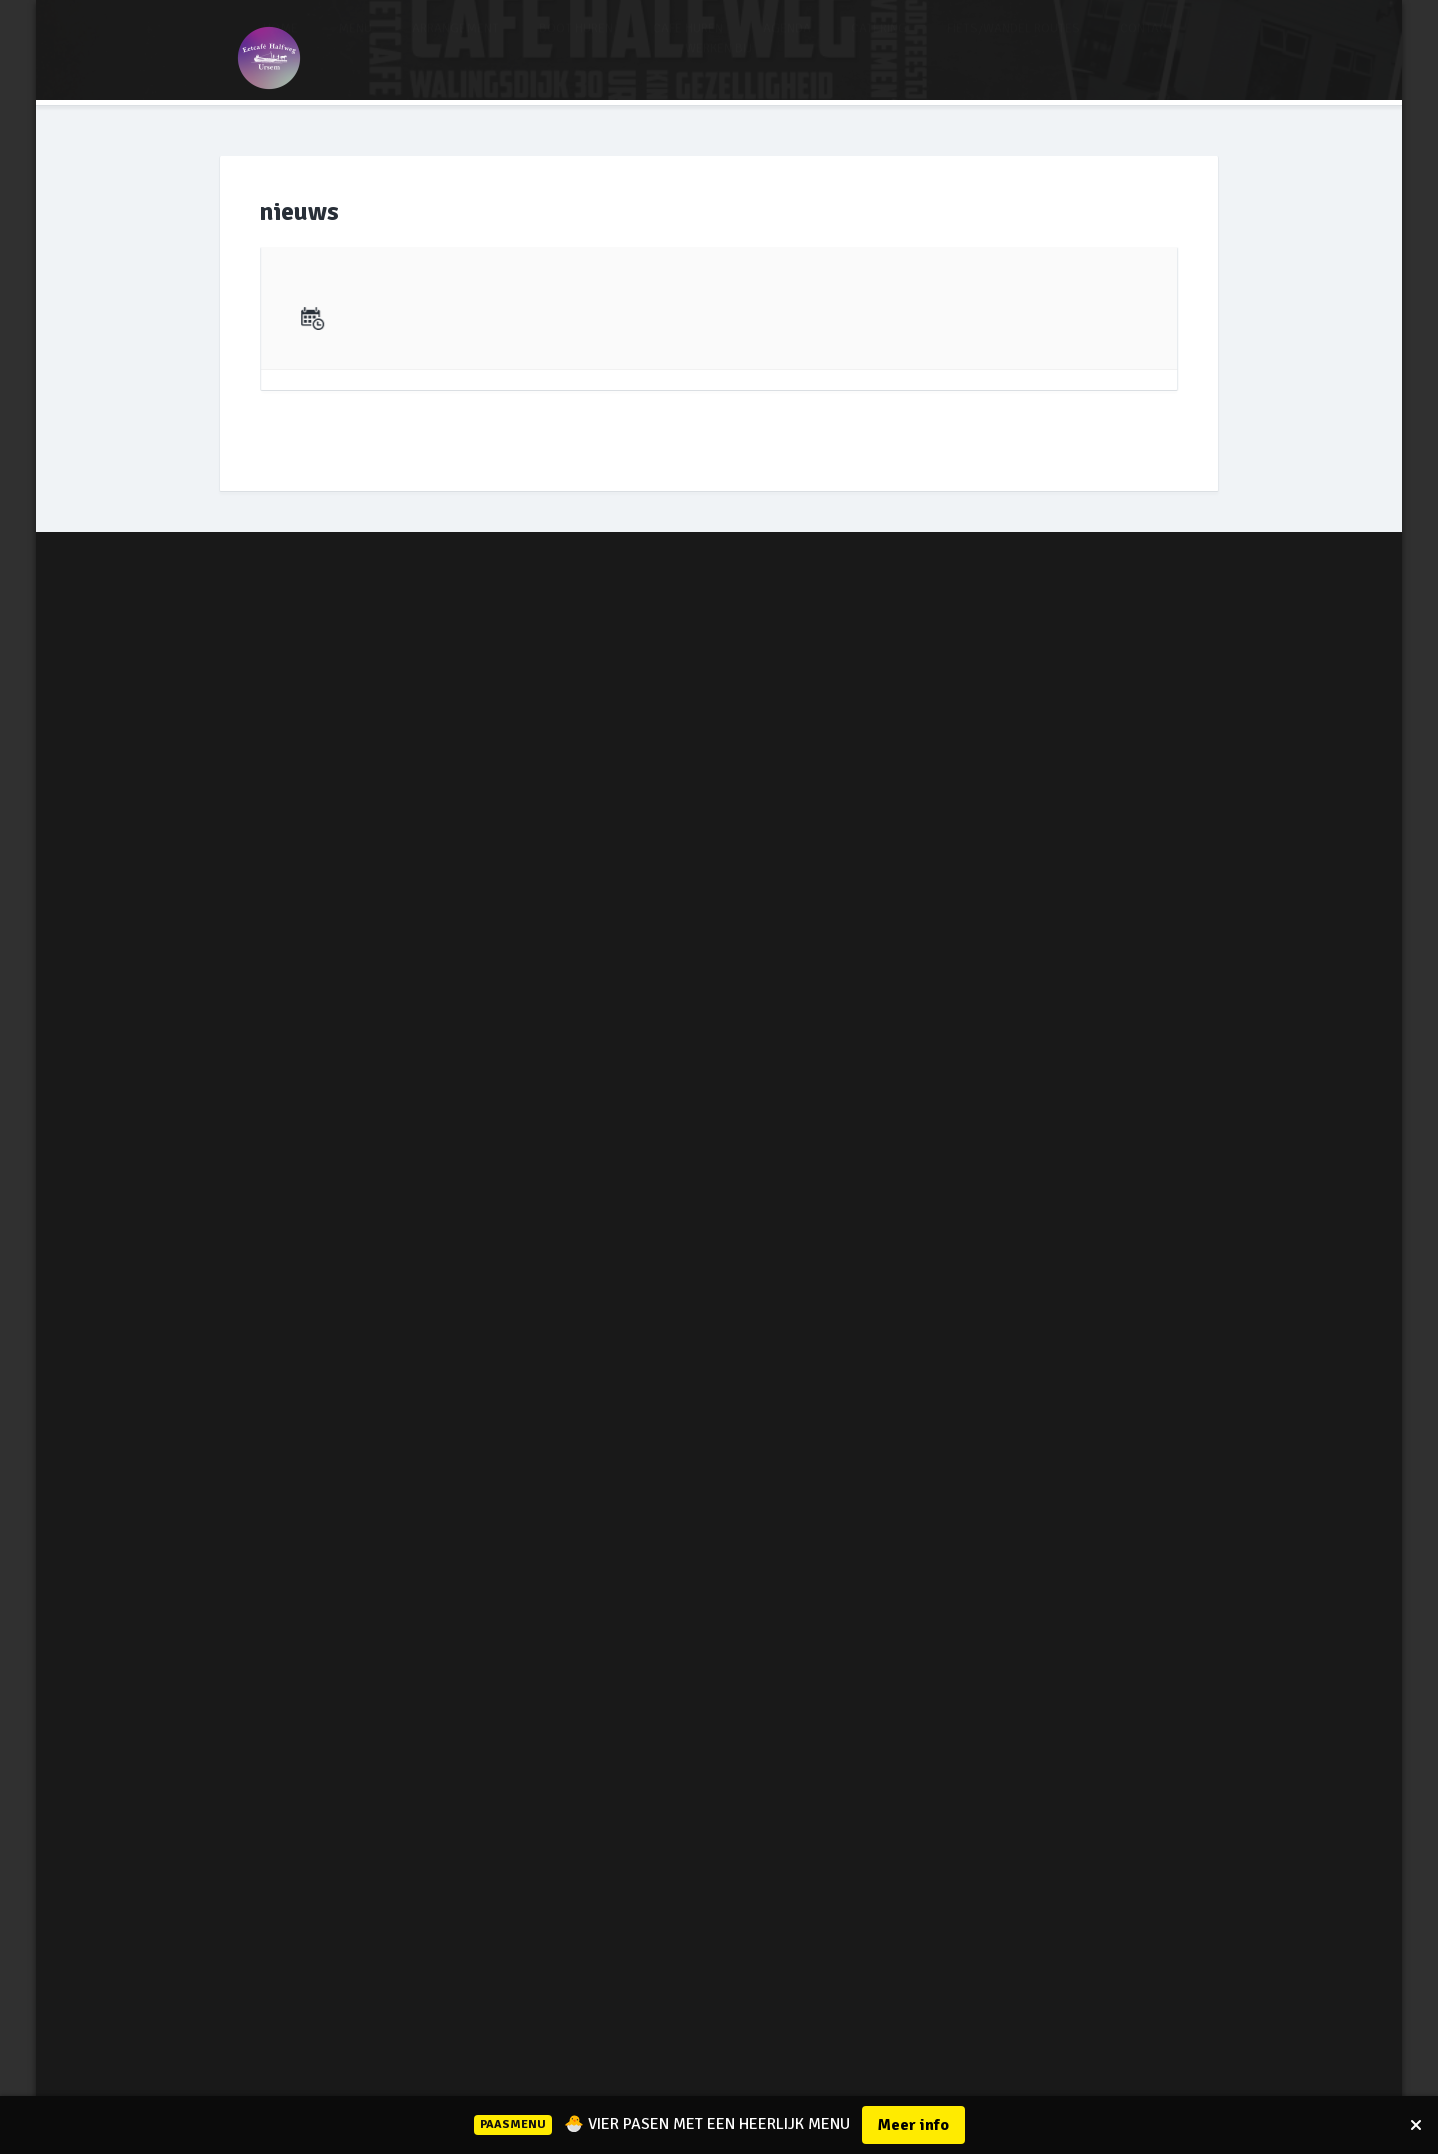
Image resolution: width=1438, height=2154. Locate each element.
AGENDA (787, 47)
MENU (355, 47)
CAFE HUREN (688, 47)
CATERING (879, 47)
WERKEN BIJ (718, 67)
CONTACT (1147, 47)
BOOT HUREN (576, 47)
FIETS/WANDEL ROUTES (1013, 47)
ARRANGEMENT (455, 47)
